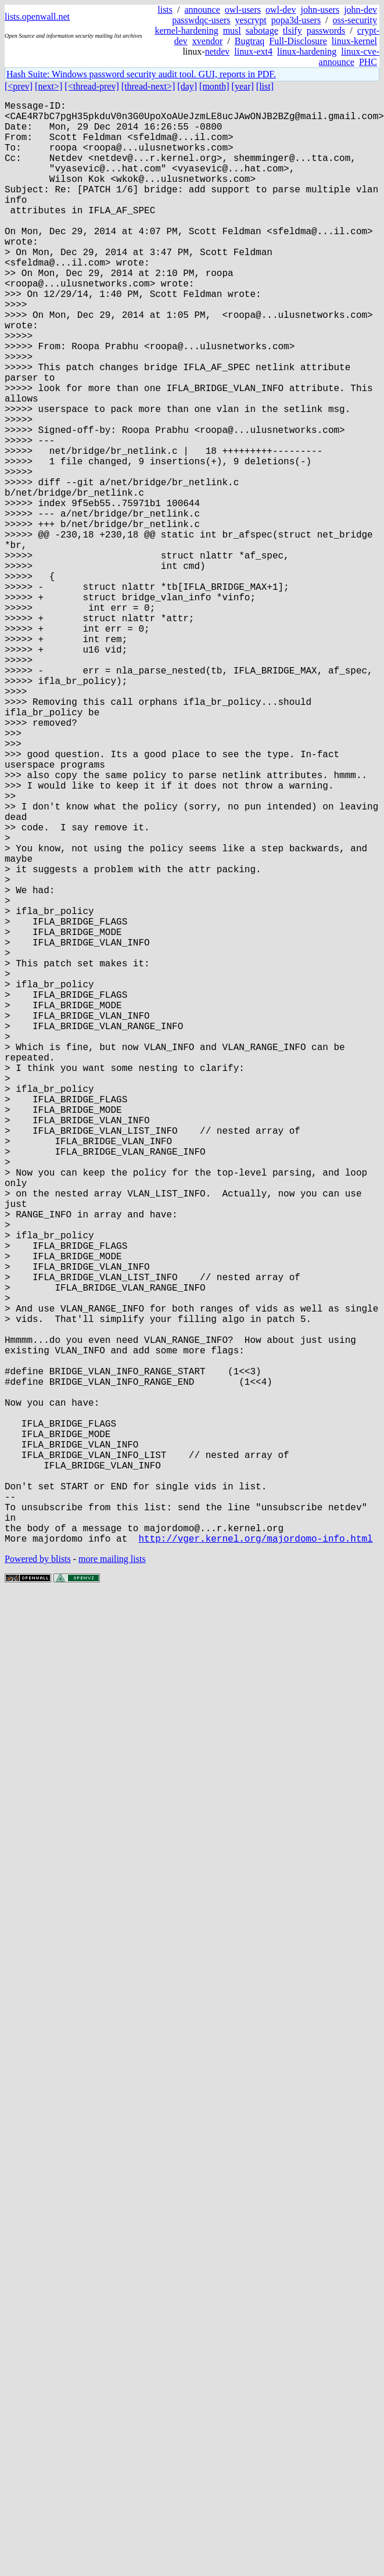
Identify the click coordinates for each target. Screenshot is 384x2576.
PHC (368, 62)
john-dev (360, 10)
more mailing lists (112, 1879)
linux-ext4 (253, 51)
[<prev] (19, 86)
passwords (326, 30)
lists (165, 10)
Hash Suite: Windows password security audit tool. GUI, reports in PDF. (141, 74)
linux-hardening (306, 51)
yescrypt (251, 20)
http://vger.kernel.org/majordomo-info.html (255, 1859)
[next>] (48, 86)
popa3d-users (296, 20)
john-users (319, 10)
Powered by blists (38, 1879)
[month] (214, 86)
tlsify (292, 30)
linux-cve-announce (349, 56)
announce (202, 10)
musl (232, 30)
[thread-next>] (148, 86)
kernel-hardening (186, 30)
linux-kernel (354, 41)
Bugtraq (250, 41)
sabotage (262, 30)
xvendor (207, 41)
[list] (265, 86)
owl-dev (280, 10)
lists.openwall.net (37, 17)
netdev (217, 51)
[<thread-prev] (91, 86)
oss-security (355, 20)
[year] (243, 86)
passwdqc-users (201, 20)
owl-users (243, 10)
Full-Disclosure (298, 41)
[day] (187, 86)
